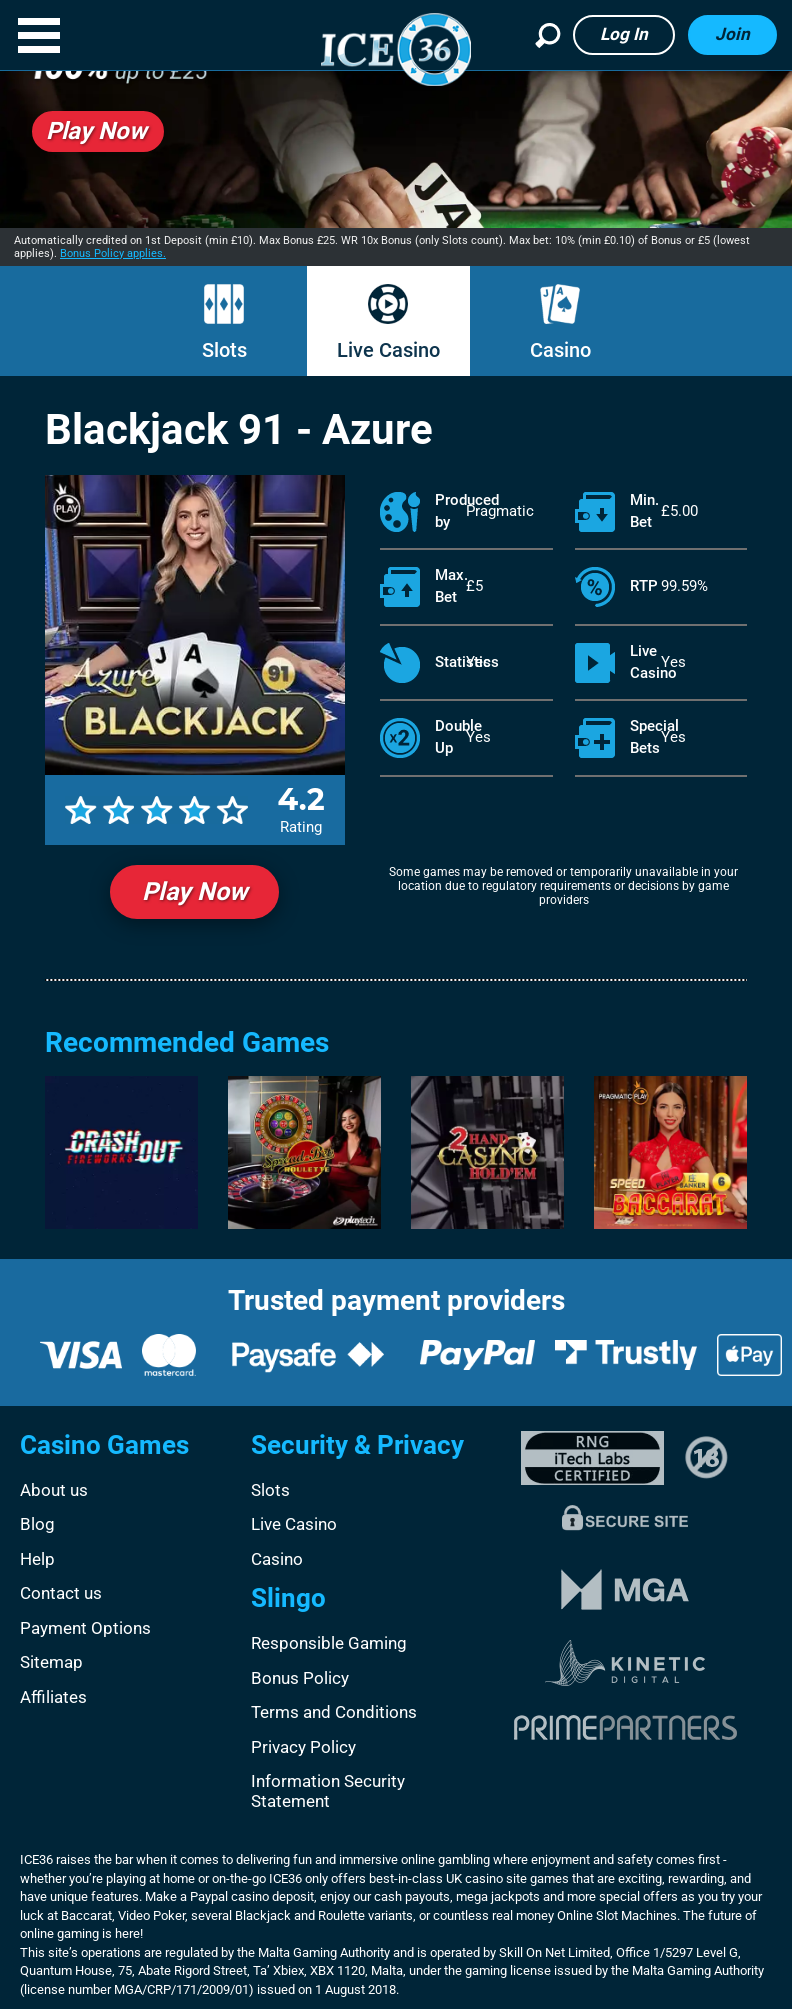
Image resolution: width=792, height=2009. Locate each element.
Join (732, 34)
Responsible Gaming (329, 1643)
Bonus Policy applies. (113, 253)
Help (37, 1559)
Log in (624, 34)
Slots (224, 350)
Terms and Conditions (334, 1712)
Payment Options (85, 1628)
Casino (560, 350)
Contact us (61, 1593)
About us (54, 1490)
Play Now (194, 891)
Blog (37, 1524)
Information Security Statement (328, 1791)
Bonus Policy (300, 1678)
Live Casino (388, 350)
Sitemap (51, 1662)
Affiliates (53, 1697)
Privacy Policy (303, 1747)
